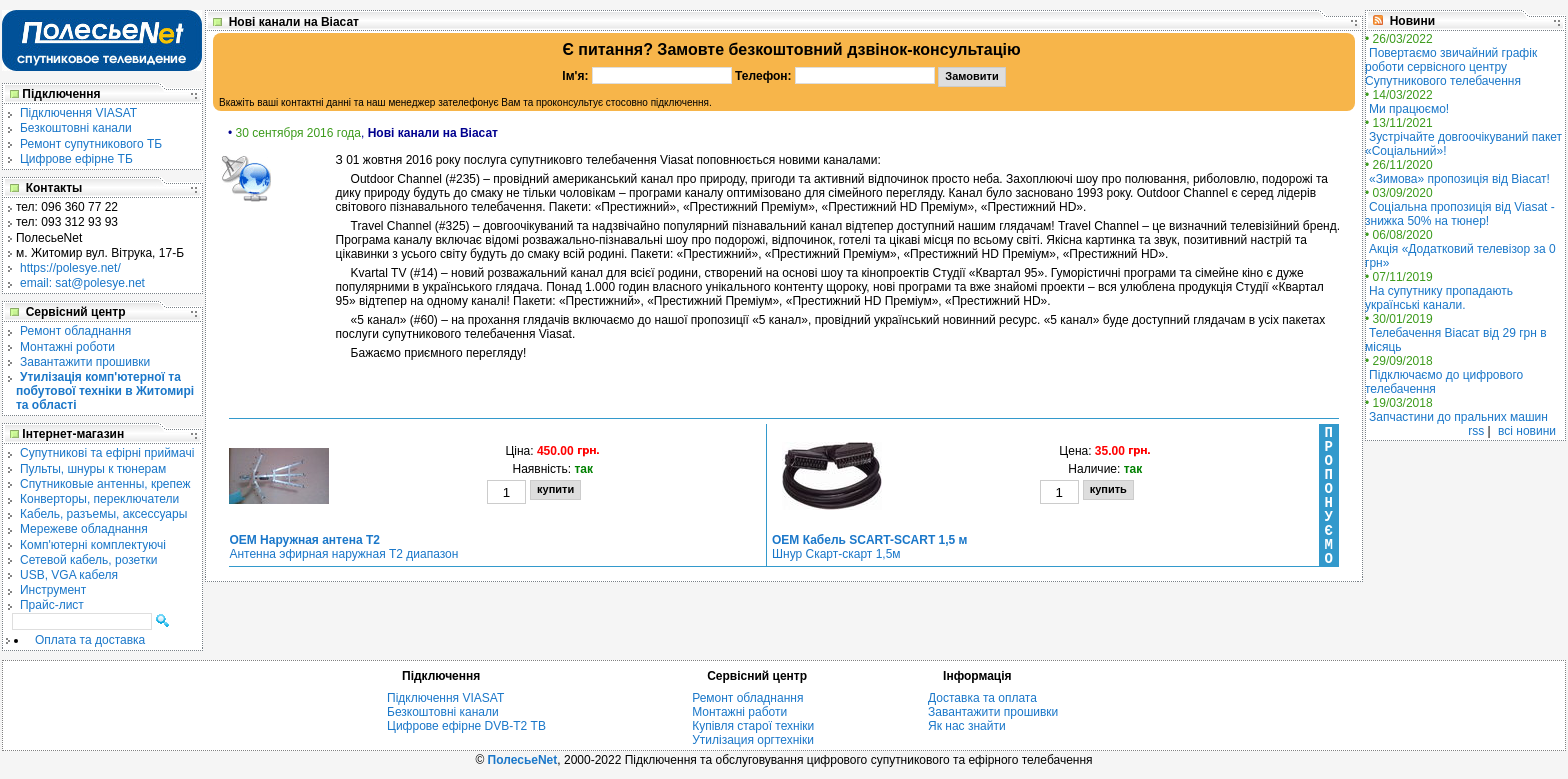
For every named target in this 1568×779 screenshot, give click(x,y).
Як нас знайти (967, 726)
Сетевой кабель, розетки (88, 560)
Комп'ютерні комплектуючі (93, 545)
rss (1476, 431)
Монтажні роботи (67, 347)
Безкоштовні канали (76, 128)
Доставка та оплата (982, 698)
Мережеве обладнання (84, 529)
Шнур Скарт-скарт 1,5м (869, 547)
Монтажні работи (739, 712)
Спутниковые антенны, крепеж (105, 484)
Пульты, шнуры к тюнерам (93, 469)
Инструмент (53, 590)
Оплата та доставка (90, 640)
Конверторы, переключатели (99, 499)
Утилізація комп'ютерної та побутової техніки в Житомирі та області (105, 391)
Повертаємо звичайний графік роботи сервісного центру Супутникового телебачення (1451, 67)
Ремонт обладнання (75, 331)
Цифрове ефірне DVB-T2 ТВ (466, 726)
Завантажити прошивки (85, 362)
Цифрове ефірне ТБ (76, 159)
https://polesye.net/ (70, 268)
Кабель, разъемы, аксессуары (103, 514)
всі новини (1527, 431)
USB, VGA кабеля (69, 575)
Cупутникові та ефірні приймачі (107, 453)
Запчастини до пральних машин (1458, 417)
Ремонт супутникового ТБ (91, 144)
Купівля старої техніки (753, 726)
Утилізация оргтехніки (753, 740)
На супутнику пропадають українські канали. (1439, 298)
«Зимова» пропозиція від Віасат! (1459, 179)
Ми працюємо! (1409, 109)
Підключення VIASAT (78, 113)
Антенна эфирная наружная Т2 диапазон (343, 547)
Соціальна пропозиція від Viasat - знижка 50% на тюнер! (1460, 214)
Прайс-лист (52, 605)
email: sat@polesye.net (82, 283)
